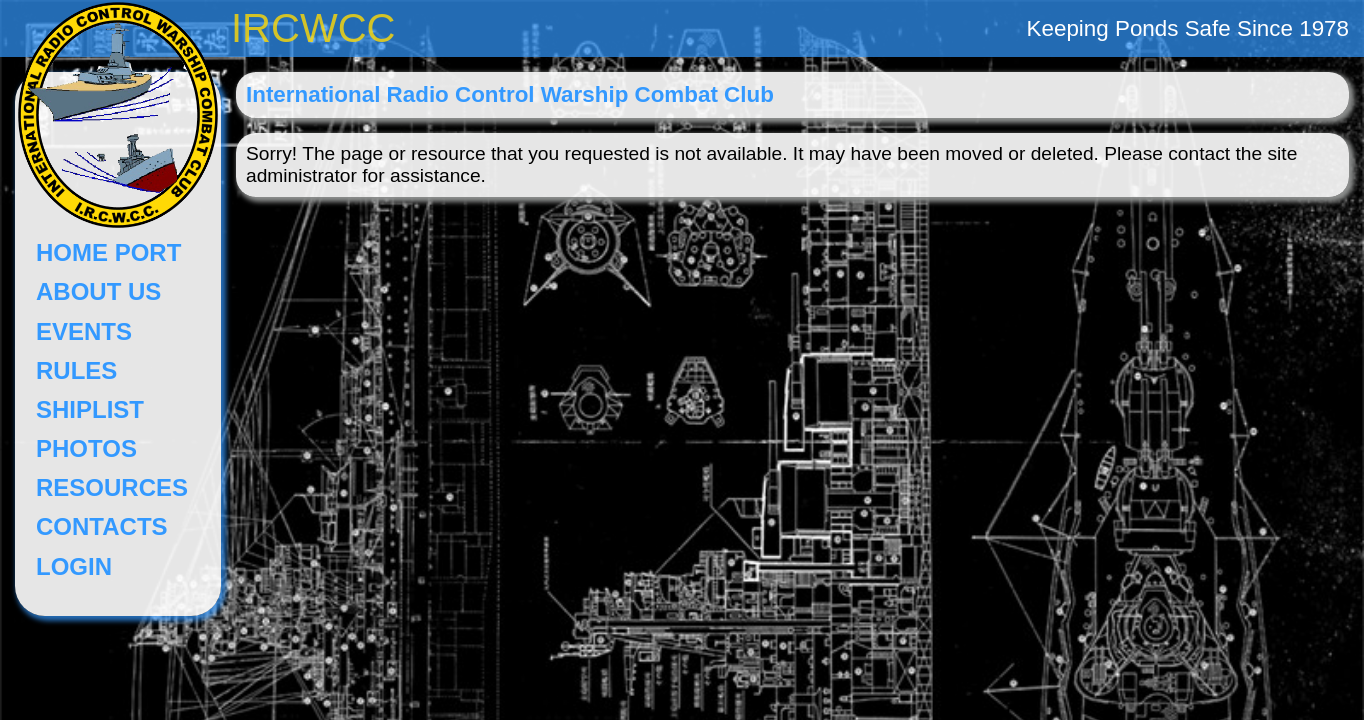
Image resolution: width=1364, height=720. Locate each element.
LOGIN (74, 566)
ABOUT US (98, 291)
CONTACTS (102, 526)
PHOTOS (86, 448)
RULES (76, 370)
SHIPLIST (90, 409)
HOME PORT (108, 252)
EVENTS (84, 331)
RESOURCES (112, 487)
